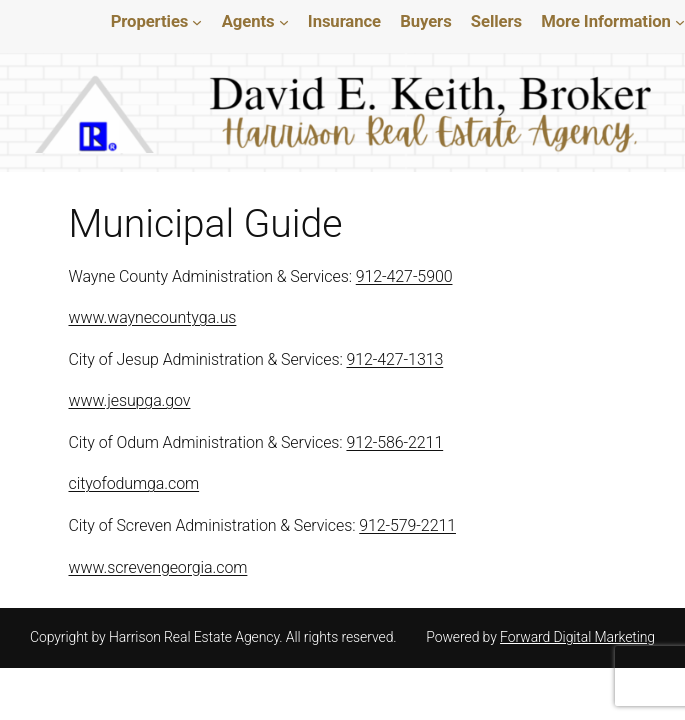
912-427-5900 (413, 276)
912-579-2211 (416, 525)
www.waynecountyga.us (153, 317)
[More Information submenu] (680, 22)
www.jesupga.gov (130, 400)
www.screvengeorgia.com (159, 567)
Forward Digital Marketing (576, 637)
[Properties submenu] (197, 22)
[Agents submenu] (284, 22)
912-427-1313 (401, 359)
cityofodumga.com (133, 483)
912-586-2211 (402, 442)
